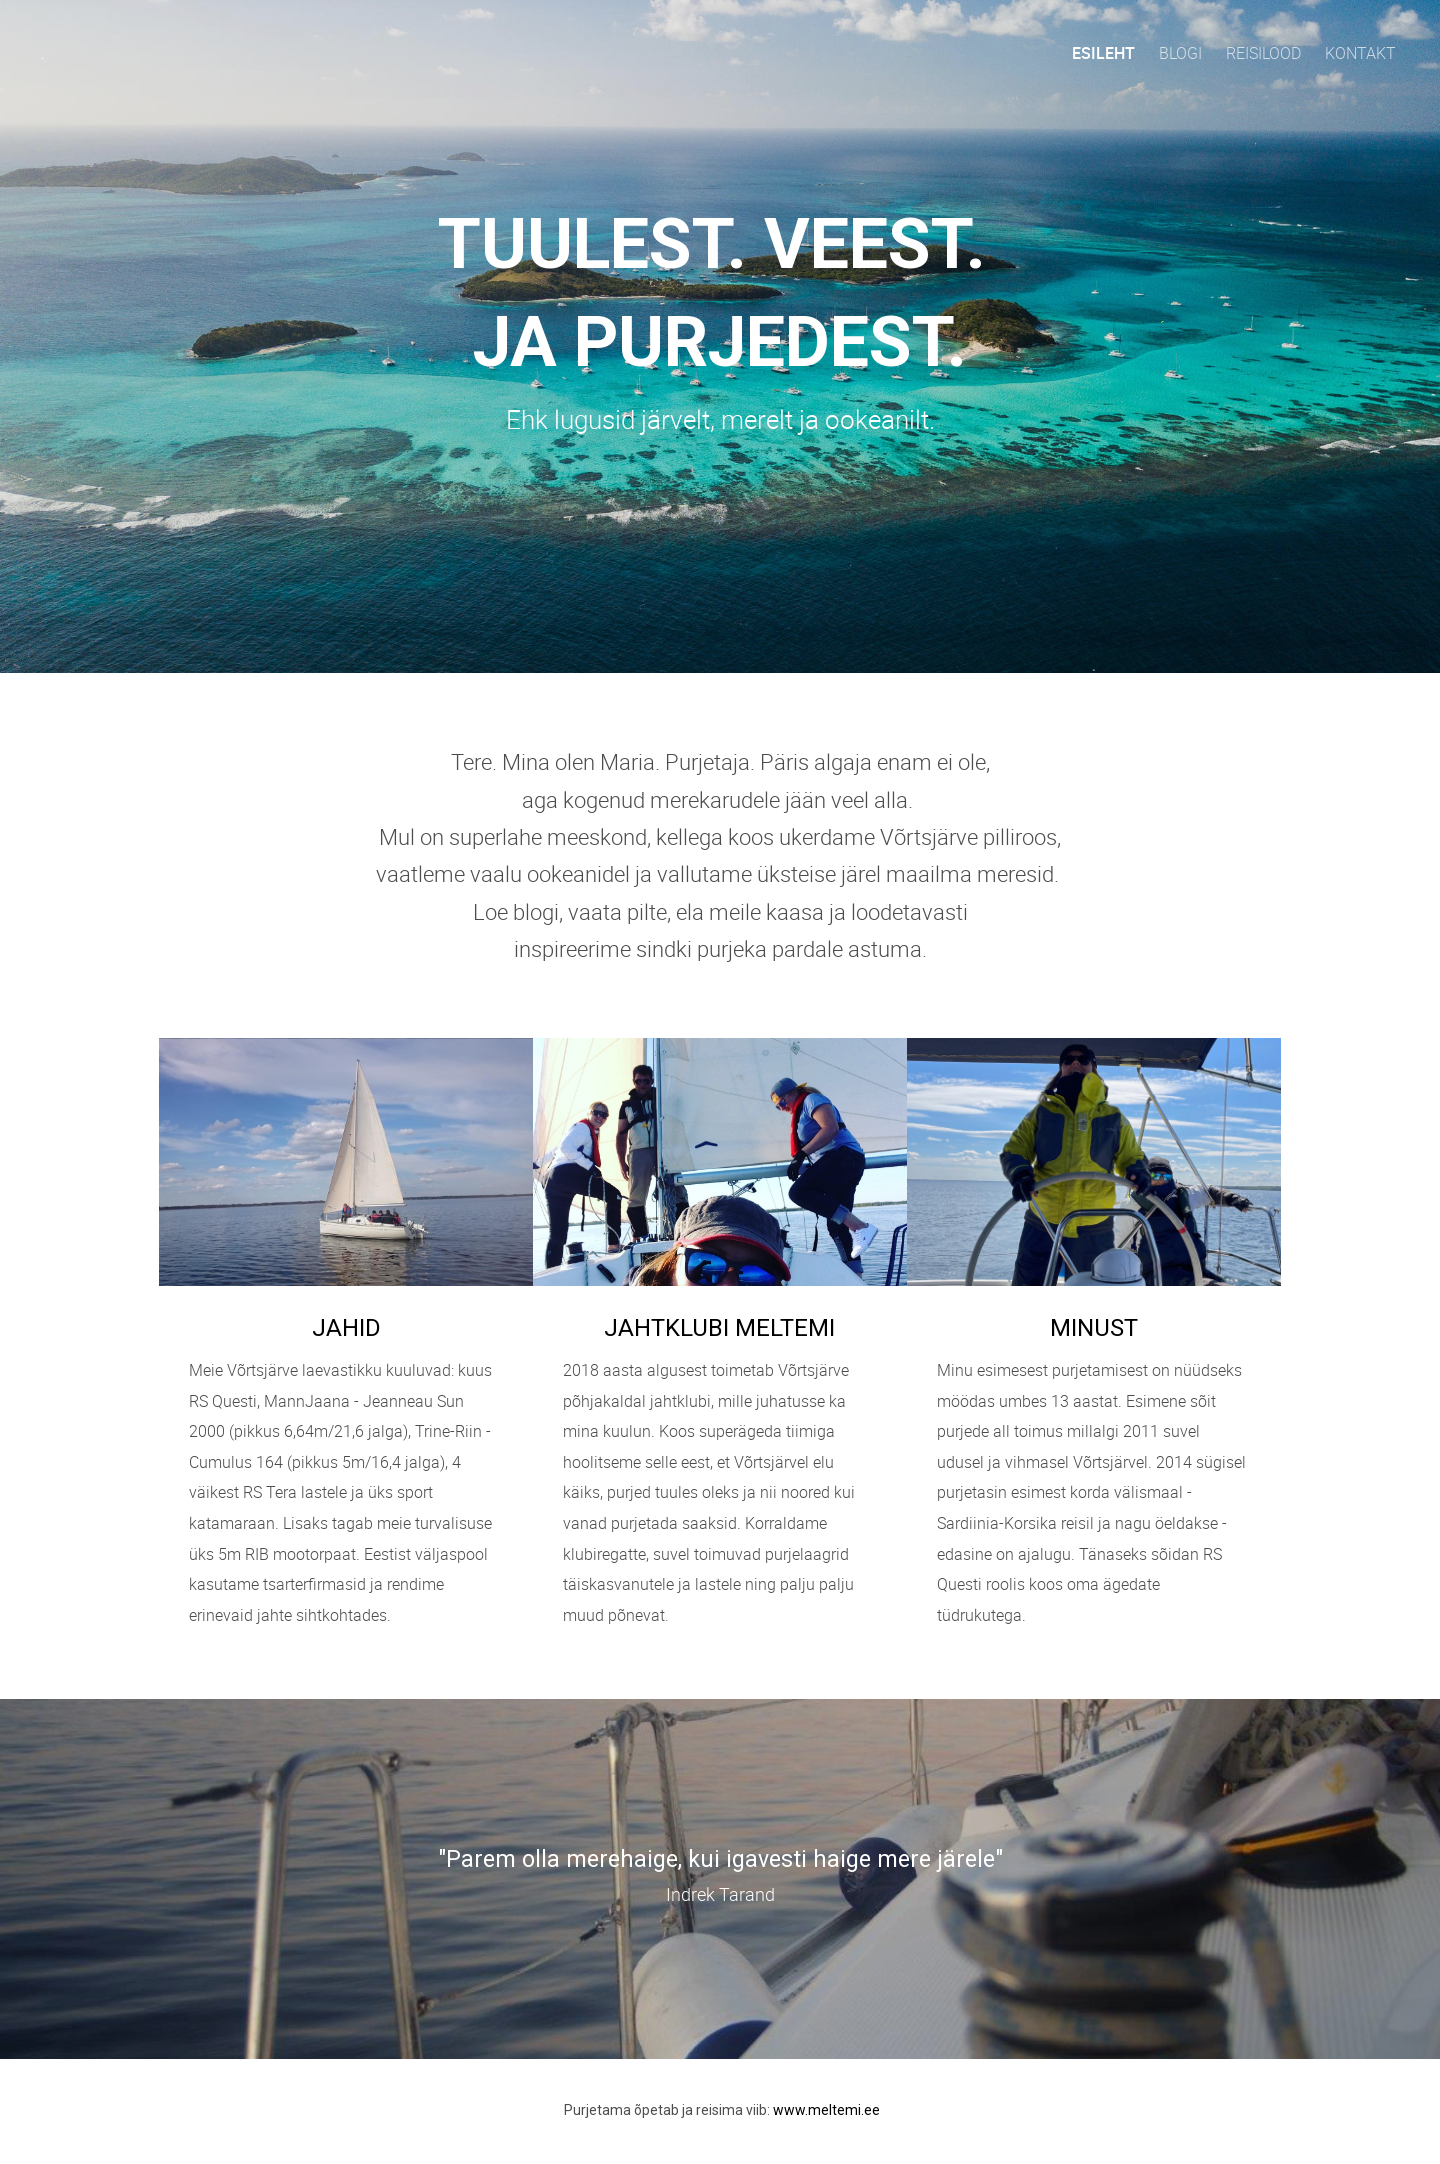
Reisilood (1263, 53)
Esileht (1103, 53)
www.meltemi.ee (826, 2110)
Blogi (1180, 53)
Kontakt (1360, 53)
